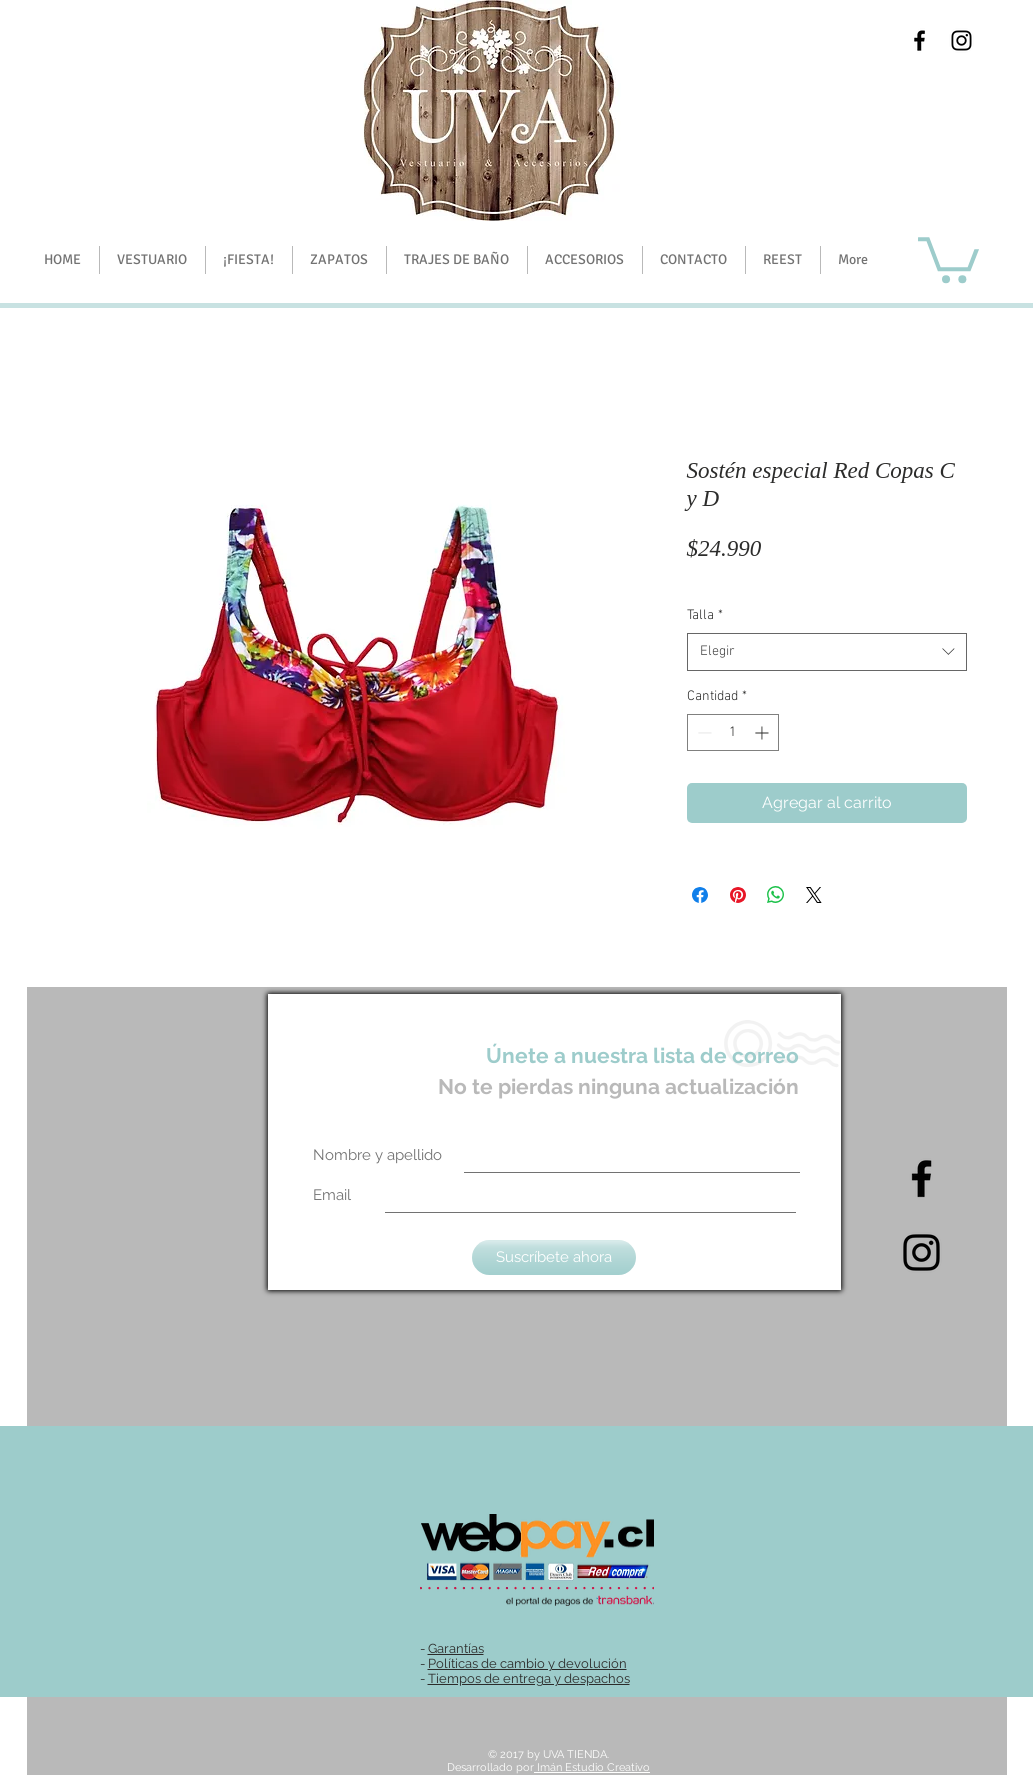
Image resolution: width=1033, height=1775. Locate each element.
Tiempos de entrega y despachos (529, 1678)
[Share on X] (814, 895)
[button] (248, 260)
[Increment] (763, 732)
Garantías (456, 1648)
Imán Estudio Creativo (592, 1767)
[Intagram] (921, 1252)
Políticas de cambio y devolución (527, 1663)
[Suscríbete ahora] (554, 1257)
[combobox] (827, 652)
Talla (705, 615)
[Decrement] (702, 732)
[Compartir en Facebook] (700, 895)
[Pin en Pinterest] (738, 895)
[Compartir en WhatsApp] (776, 895)
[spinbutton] (733, 732)
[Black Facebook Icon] (919, 40)
